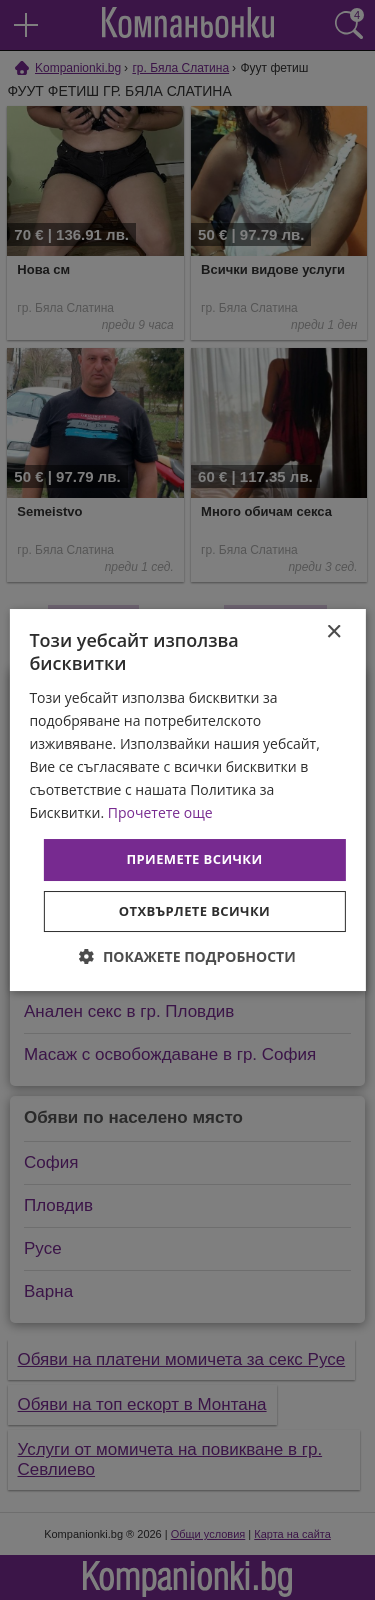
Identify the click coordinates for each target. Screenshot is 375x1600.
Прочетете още (160, 812)
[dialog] (187, 800)
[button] (187, 956)
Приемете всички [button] (194, 859)
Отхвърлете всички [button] (194, 911)
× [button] (333, 632)
